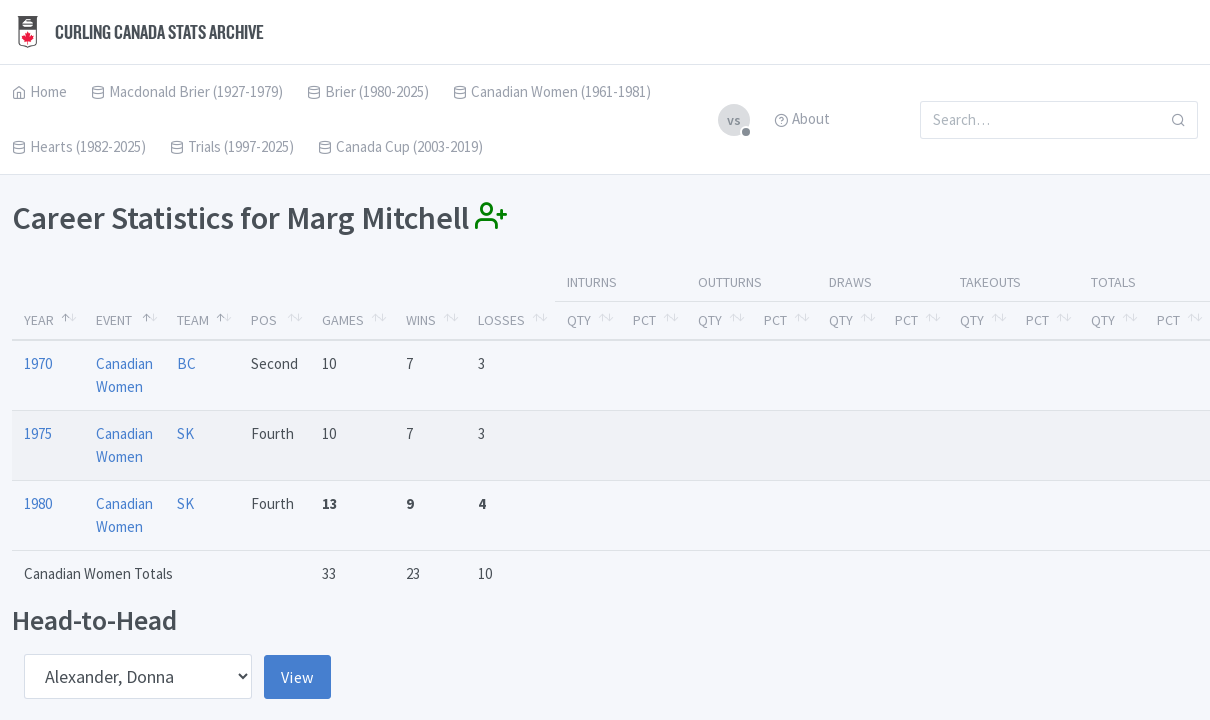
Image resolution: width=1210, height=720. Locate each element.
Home (39, 91)
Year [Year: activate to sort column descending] (39, 320)
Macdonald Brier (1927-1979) (187, 91)
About (802, 118)
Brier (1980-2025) (368, 91)
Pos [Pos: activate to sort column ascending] (264, 320)
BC (186, 363)
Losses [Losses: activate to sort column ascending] (501, 320)
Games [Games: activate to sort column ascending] (343, 320)
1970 (38, 363)
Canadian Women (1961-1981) (552, 91)
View (297, 677)
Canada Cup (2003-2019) (400, 146)
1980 (38, 503)
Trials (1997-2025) (232, 146)
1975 (38, 433)
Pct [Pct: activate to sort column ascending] (644, 320)
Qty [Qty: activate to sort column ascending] (579, 320)
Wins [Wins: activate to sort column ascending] (421, 320)
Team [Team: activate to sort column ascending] (193, 320)
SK (185, 433)
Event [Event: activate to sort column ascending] (114, 320)
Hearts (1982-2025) (79, 146)
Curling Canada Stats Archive (138, 32)
